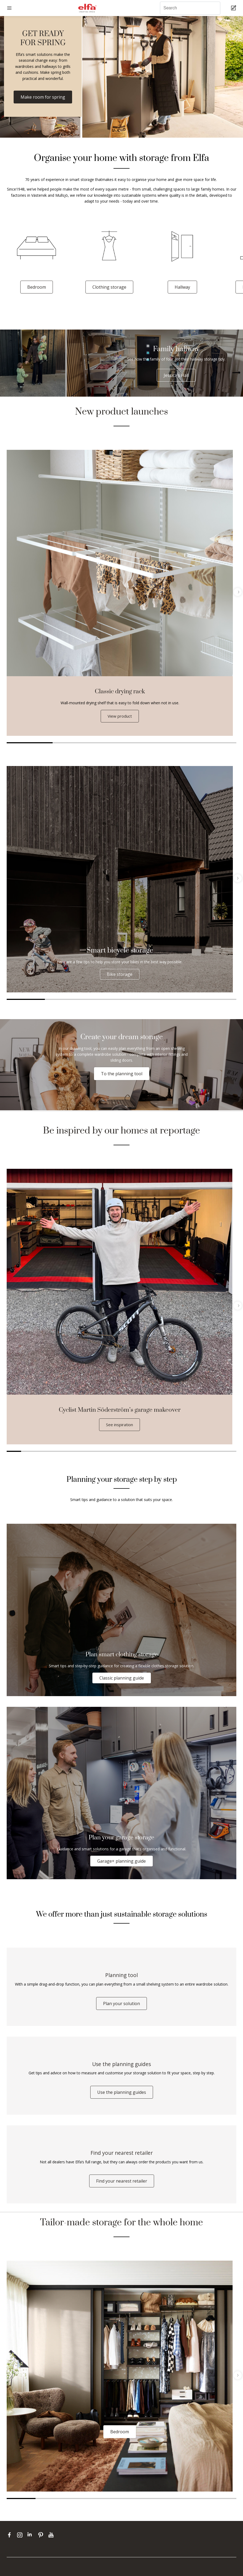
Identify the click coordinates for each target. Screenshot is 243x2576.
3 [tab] (121, 743)
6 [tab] (217, 999)
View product (120, 716)
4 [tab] (167, 743)
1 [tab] (30, 743)
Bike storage (119, 974)
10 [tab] (143, 1451)
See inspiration (119, 1425)
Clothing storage (109, 287)
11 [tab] (157, 1451)
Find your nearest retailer (121, 2188)
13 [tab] (186, 1451)
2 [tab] (76, 743)
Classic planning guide (121, 1678)
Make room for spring (43, 97)
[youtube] (51, 2541)
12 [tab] (171, 1451)
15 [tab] (215, 1451)
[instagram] (21, 2541)
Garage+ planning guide (121, 1862)
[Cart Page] (234, 8)
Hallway (182, 287)
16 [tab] (229, 1451)
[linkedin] (31, 2541)
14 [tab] (200, 1451)
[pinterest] (42, 2541)
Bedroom (36, 287)
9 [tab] (129, 1451)
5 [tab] (213, 743)
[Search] (190, 8)
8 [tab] (114, 1451)
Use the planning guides (121, 2097)
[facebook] (10, 2541)
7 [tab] (100, 1451)
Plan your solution (121, 2006)
